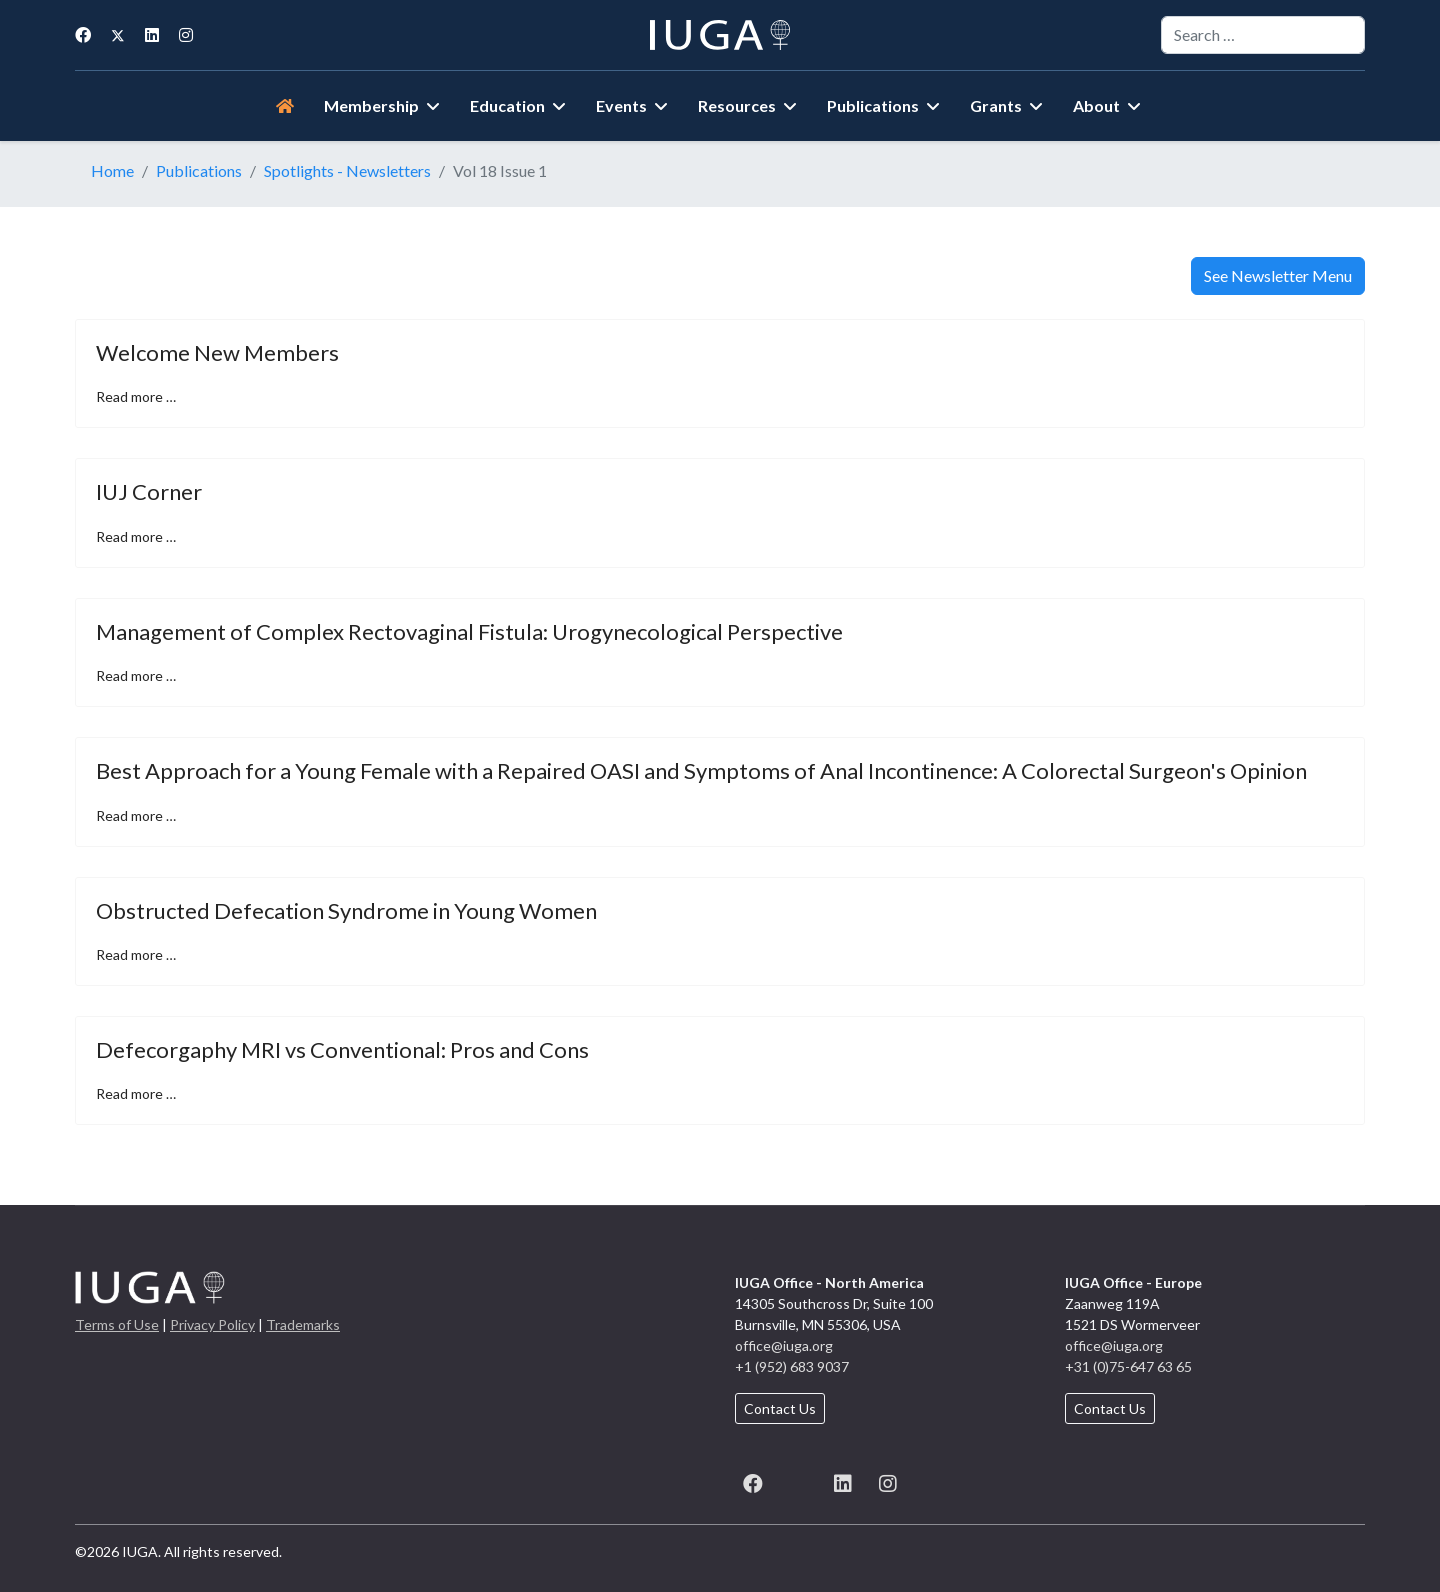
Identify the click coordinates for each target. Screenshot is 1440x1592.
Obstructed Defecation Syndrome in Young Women (346, 910)
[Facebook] (83, 34)
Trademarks (303, 1324)
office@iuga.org (784, 1345)
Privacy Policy (212, 1324)
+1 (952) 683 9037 (792, 1366)
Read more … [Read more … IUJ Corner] (136, 536)
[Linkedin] (152, 34)
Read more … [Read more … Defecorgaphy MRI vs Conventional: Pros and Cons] (136, 1093)
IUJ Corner (149, 491)
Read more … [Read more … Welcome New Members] (136, 396)
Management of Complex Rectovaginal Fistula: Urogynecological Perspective (469, 631)
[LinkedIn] (842, 1480)
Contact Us (780, 1408)
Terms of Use (117, 1324)
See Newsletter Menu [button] (1278, 275)
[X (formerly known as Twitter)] (797, 1480)
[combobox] (1263, 35)
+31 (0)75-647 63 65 (1128, 1366)
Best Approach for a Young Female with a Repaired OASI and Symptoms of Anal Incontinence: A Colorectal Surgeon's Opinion (701, 770)
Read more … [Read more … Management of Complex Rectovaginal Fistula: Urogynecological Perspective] (136, 675)
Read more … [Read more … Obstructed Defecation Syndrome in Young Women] (136, 954)
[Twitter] (118, 34)
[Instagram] (186, 34)
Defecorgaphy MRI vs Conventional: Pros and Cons (342, 1049)
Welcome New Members (217, 352)
